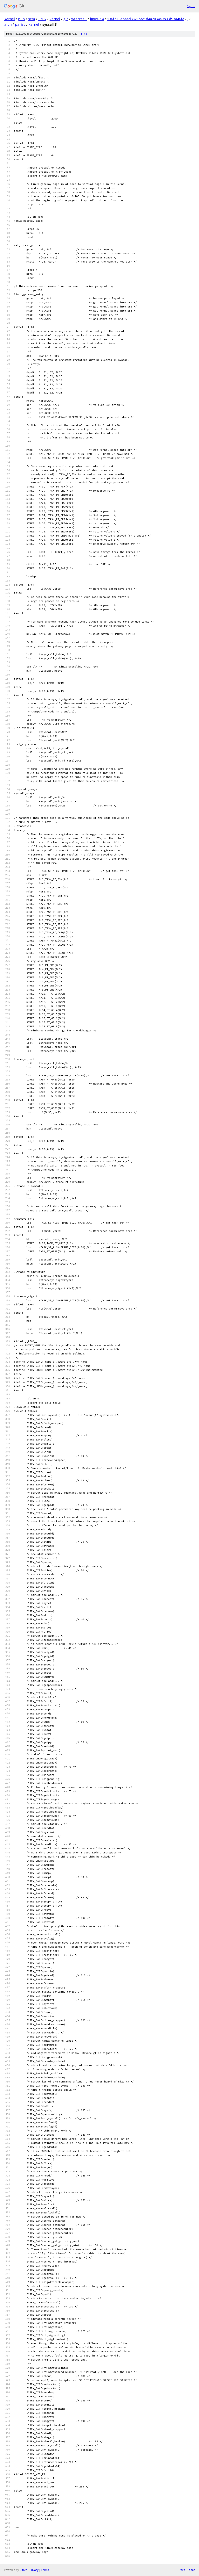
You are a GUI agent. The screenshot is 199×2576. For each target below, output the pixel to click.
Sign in (191, 6)
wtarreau (79, 19)
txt (182, 2570)
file (84, 33)
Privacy (34, 2570)
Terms (45, 2570)
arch (8, 24)
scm (31, 19)
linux (42, 19)
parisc (20, 24)
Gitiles (23, 2570)
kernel (9, 19)
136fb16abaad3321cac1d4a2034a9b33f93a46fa (145, 19)
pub (21, 19)
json (192, 2570)
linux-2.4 (97, 19)
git (65, 19)
